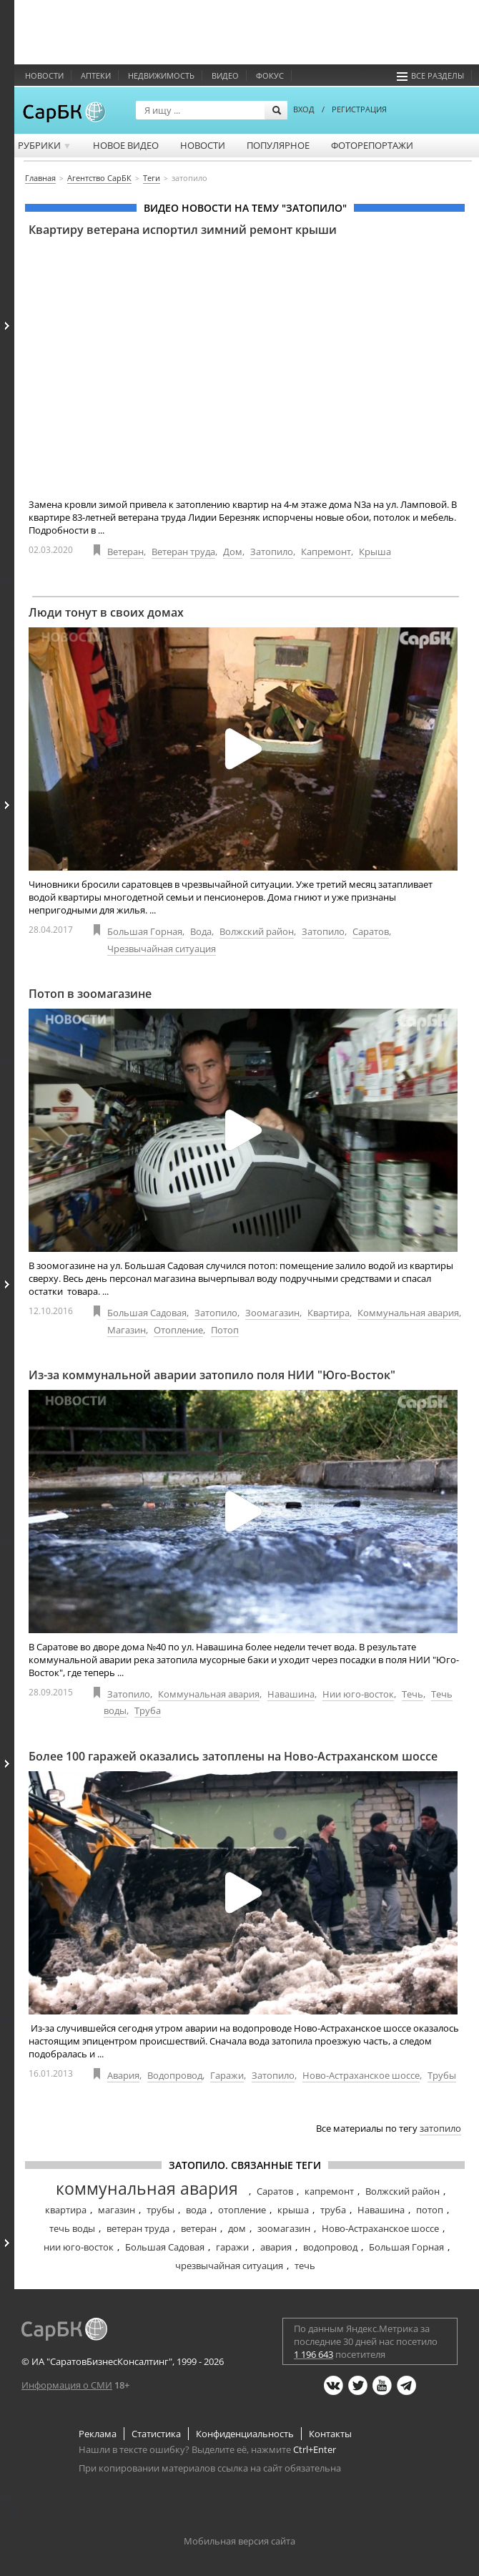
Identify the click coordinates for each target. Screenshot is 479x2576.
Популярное (278, 145)
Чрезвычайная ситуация (161, 948)
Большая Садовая (147, 1312)
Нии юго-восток (358, 1694)
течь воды (72, 2228)
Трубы (442, 2075)
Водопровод (174, 2075)
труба (333, 2209)
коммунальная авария (147, 2188)
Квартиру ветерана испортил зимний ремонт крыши (183, 229)
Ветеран (125, 551)
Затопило (271, 551)
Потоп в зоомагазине (90, 993)
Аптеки (96, 75)
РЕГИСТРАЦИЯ (359, 109)
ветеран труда (138, 2228)
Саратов (370, 931)
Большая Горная (144, 931)
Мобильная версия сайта (239, 2541)
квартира (66, 2209)
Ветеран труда (183, 551)
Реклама (98, 2433)
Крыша (375, 551)
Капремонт (326, 551)
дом (237, 2228)
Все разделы (430, 75)
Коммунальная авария (408, 1312)
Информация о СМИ (66, 2385)
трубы (160, 2209)
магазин (116, 2209)
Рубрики (44, 145)
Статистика (156, 2433)
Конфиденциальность (245, 2433)
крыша (293, 2209)
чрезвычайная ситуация (229, 2265)
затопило (440, 2128)
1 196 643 (313, 2354)
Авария (123, 2075)
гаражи (232, 2246)
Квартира (328, 1312)
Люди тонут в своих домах (106, 612)
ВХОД (304, 109)
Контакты (330, 2433)
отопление (242, 2209)
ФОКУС (270, 75)
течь (305, 2265)
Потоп (225, 1329)
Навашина (291, 1694)
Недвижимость (161, 75)
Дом (232, 551)
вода (196, 2209)
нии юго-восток (79, 2246)
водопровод (330, 2246)
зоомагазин (283, 2228)
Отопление (178, 1329)
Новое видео (126, 145)
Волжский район (256, 931)
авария (276, 2246)
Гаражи (227, 2075)
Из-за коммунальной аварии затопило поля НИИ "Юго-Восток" (212, 1375)
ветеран (199, 2228)
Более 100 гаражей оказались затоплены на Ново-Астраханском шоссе (233, 1756)
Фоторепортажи (372, 145)
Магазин (126, 1329)
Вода (201, 931)
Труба (147, 1710)
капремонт (329, 2191)
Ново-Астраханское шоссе (361, 2075)
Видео (225, 75)
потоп (429, 2209)
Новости (44, 75)
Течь (412, 1694)
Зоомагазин (272, 1312)
